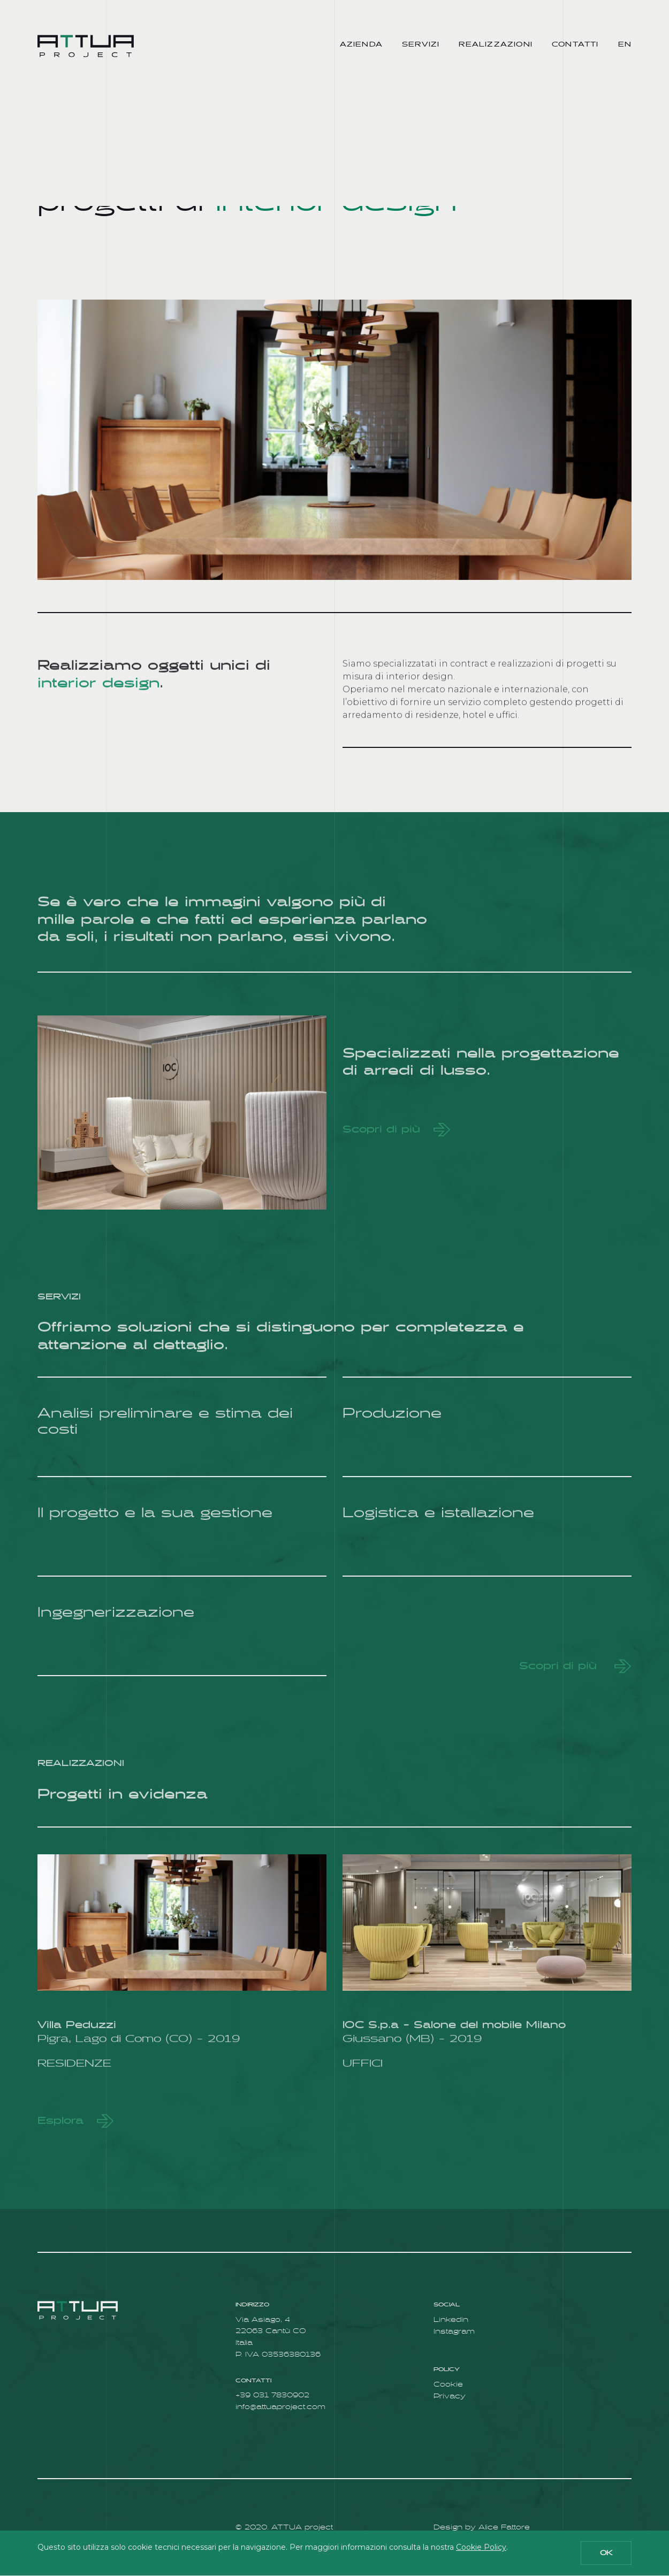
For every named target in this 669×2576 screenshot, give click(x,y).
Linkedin (451, 2320)
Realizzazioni (496, 44)
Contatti (575, 44)
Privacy (450, 2396)
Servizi (420, 44)
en (625, 44)
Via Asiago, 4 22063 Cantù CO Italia (270, 2331)
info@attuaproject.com (280, 2407)
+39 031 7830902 (272, 2395)
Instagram (454, 2331)
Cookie (448, 2384)
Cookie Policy (481, 2547)
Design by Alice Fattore (482, 2527)
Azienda (361, 44)
